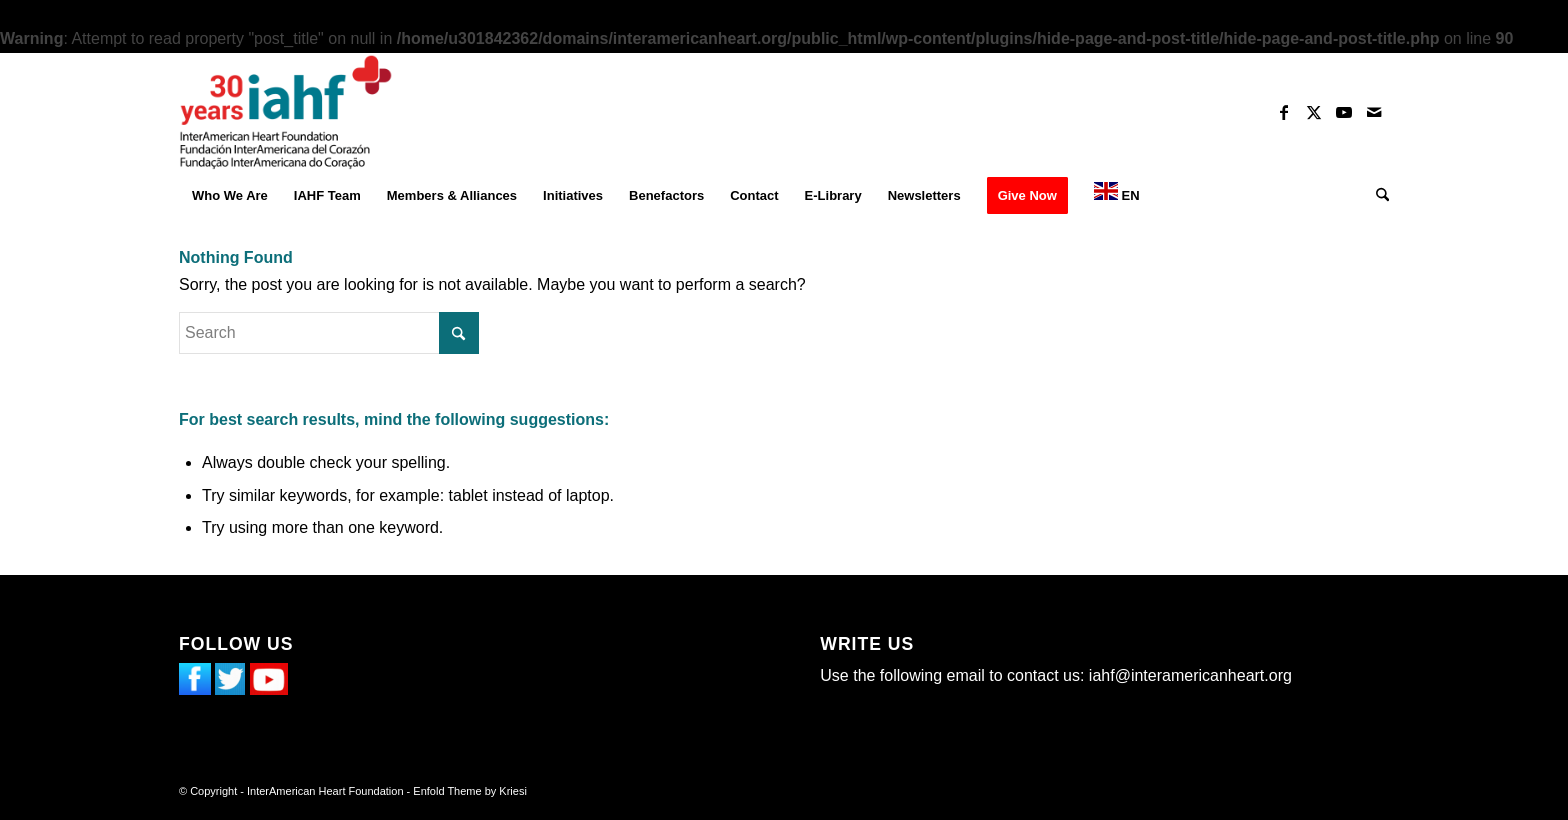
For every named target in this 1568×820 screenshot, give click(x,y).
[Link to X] (1314, 112)
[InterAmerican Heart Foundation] (286, 112)
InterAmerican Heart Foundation (325, 791)
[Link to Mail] (1374, 112)
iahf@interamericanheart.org (1190, 675)
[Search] (1376, 196)
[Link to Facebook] (1284, 112)
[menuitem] (230, 196)
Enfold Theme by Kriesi (470, 791)
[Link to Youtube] (1344, 112)
